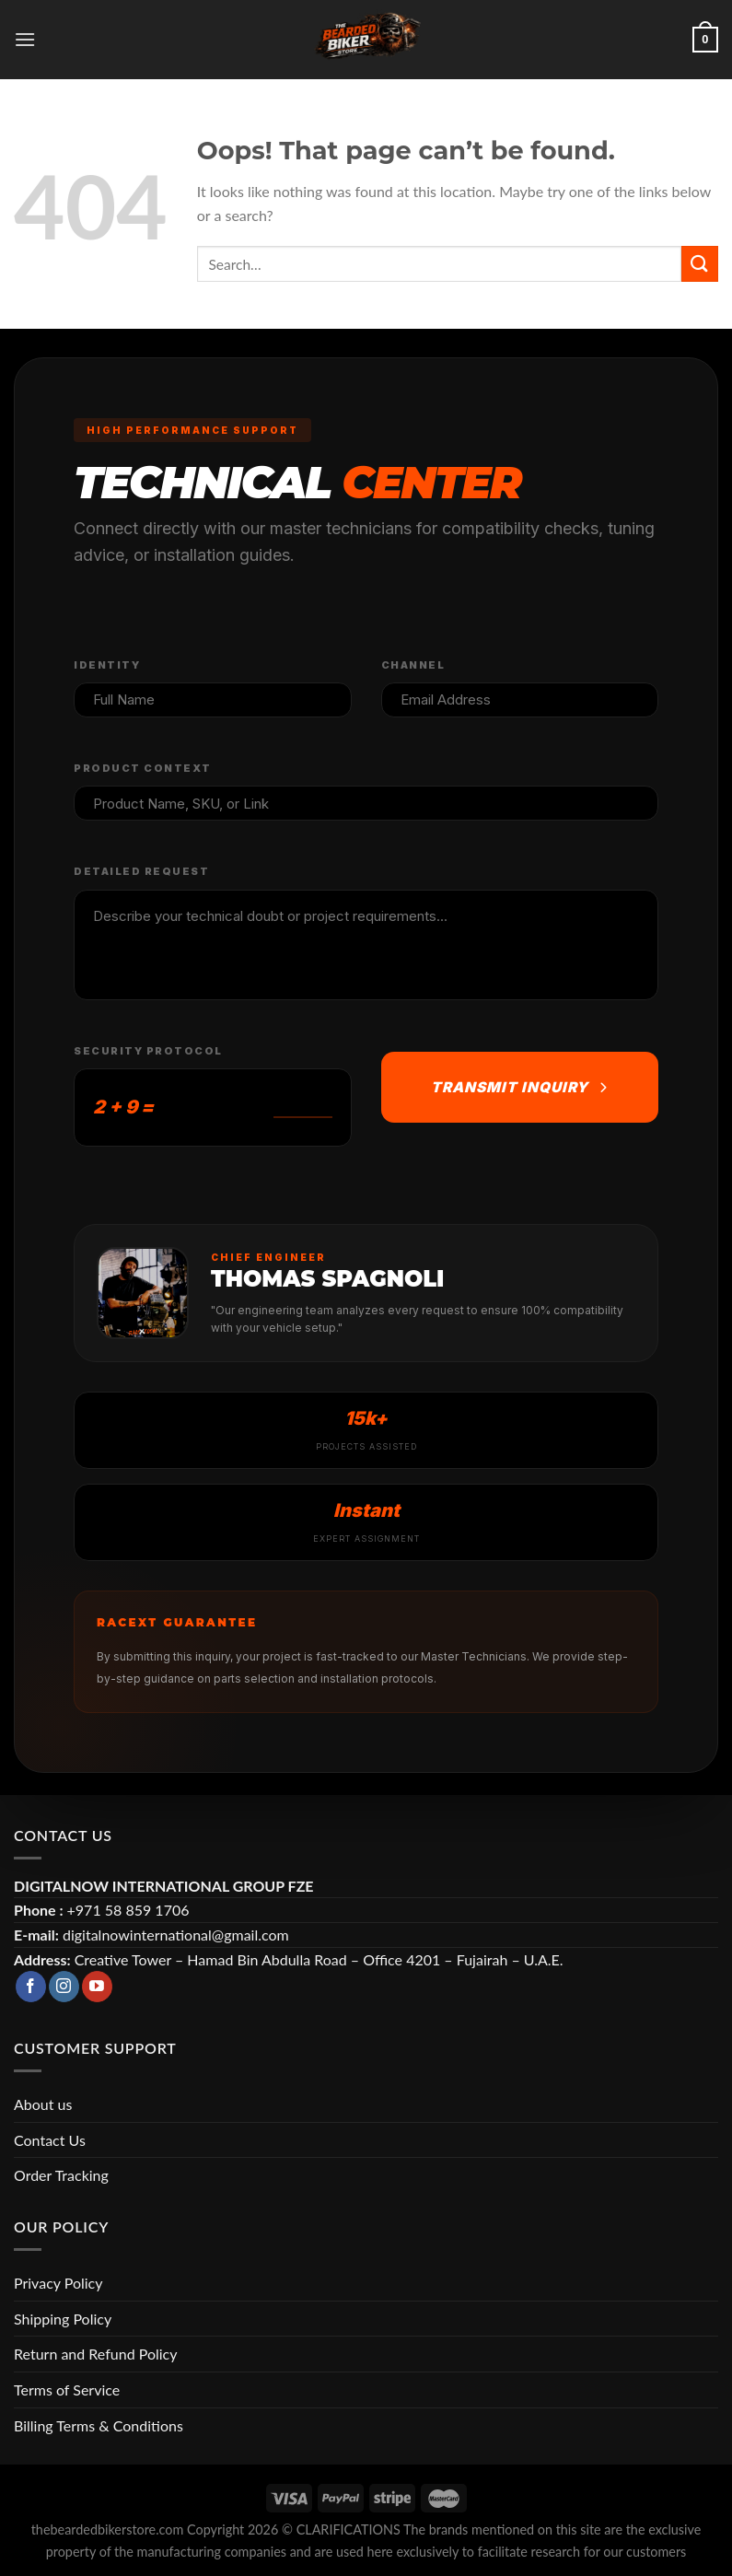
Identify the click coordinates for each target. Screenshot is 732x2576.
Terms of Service (67, 2389)
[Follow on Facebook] (31, 1986)
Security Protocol (148, 1050)
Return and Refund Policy (95, 2353)
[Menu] (25, 39)
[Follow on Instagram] (64, 1986)
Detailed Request (141, 871)
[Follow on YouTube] (97, 1986)
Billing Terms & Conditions (98, 2425)
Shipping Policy (62, 2318)
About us (43, 2104)
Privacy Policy (58, 2282)
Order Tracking (61, 2175)
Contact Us (50, 2140)
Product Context (143, 768)
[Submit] (699, 264)
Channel (413, 665)
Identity (107, 665)
